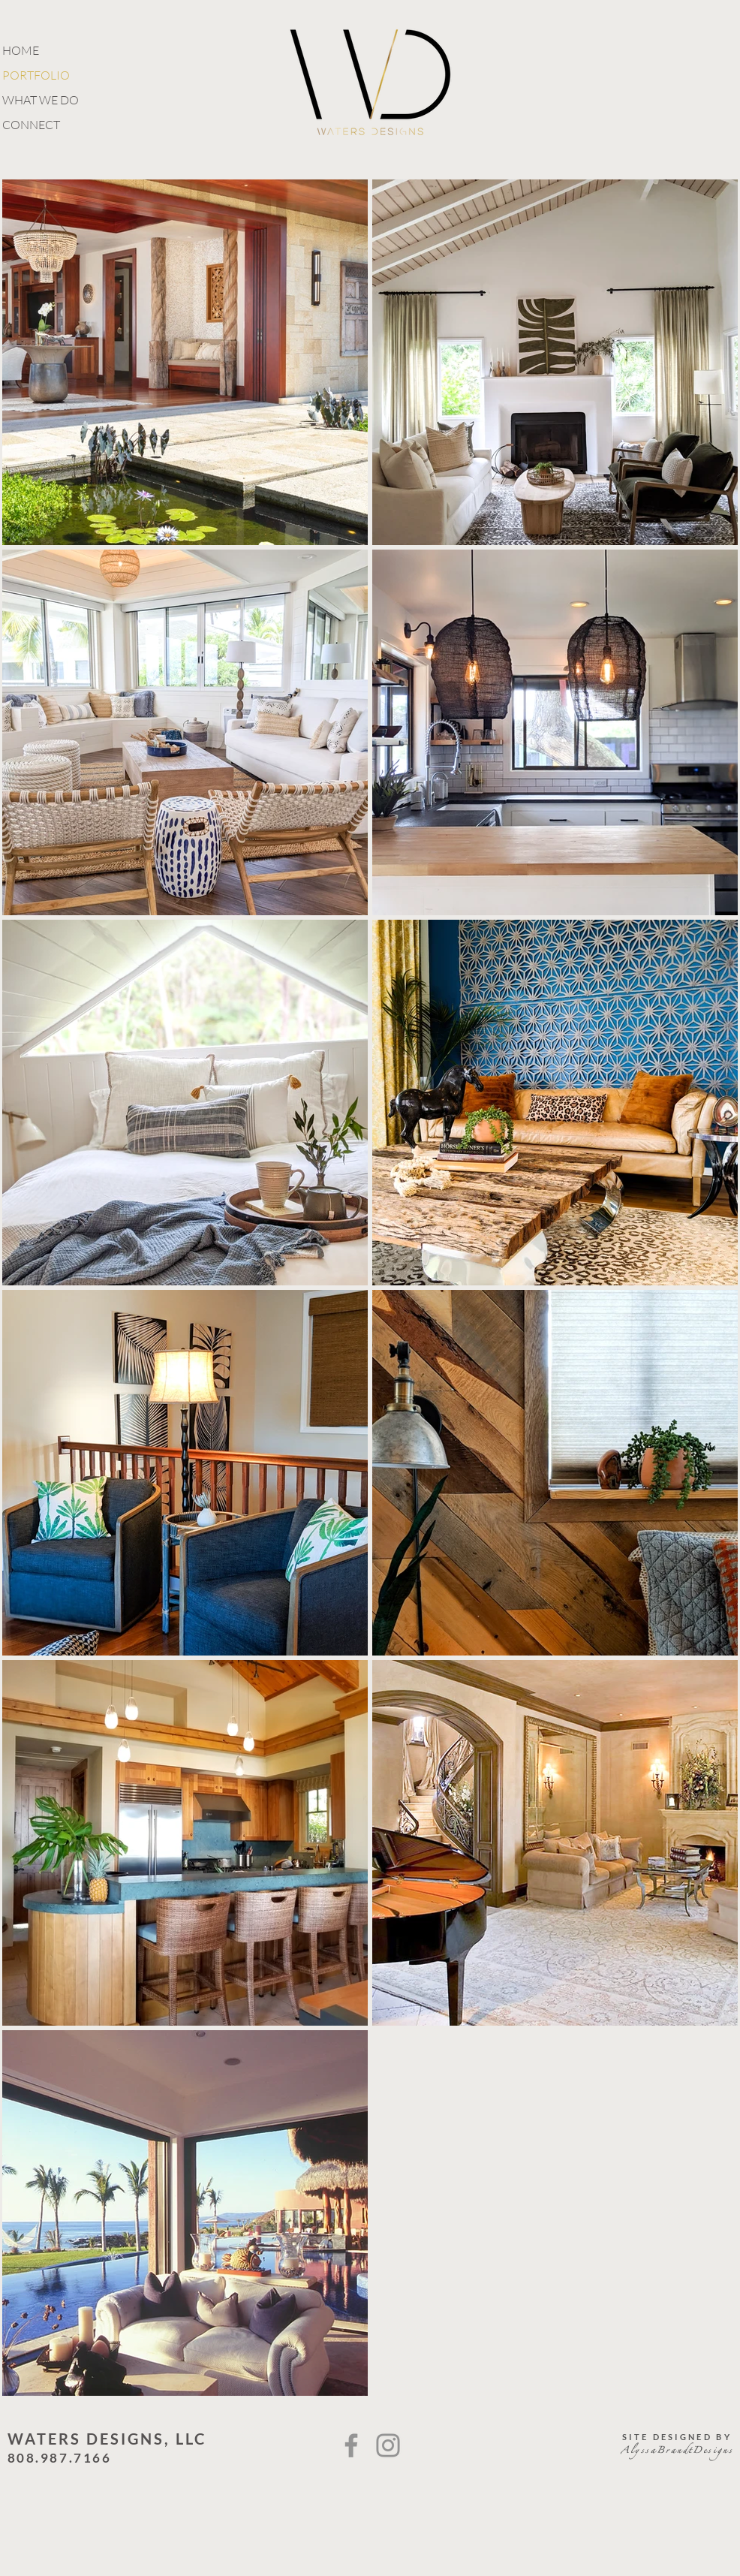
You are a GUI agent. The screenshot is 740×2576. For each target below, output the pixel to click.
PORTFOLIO (36, 75)
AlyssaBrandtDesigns (677, 2452)
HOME (20, 50)
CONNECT (31, 124)
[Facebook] (351, 2445)
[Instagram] (388, 2445)
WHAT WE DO (40, 99)
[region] (185, 732)
